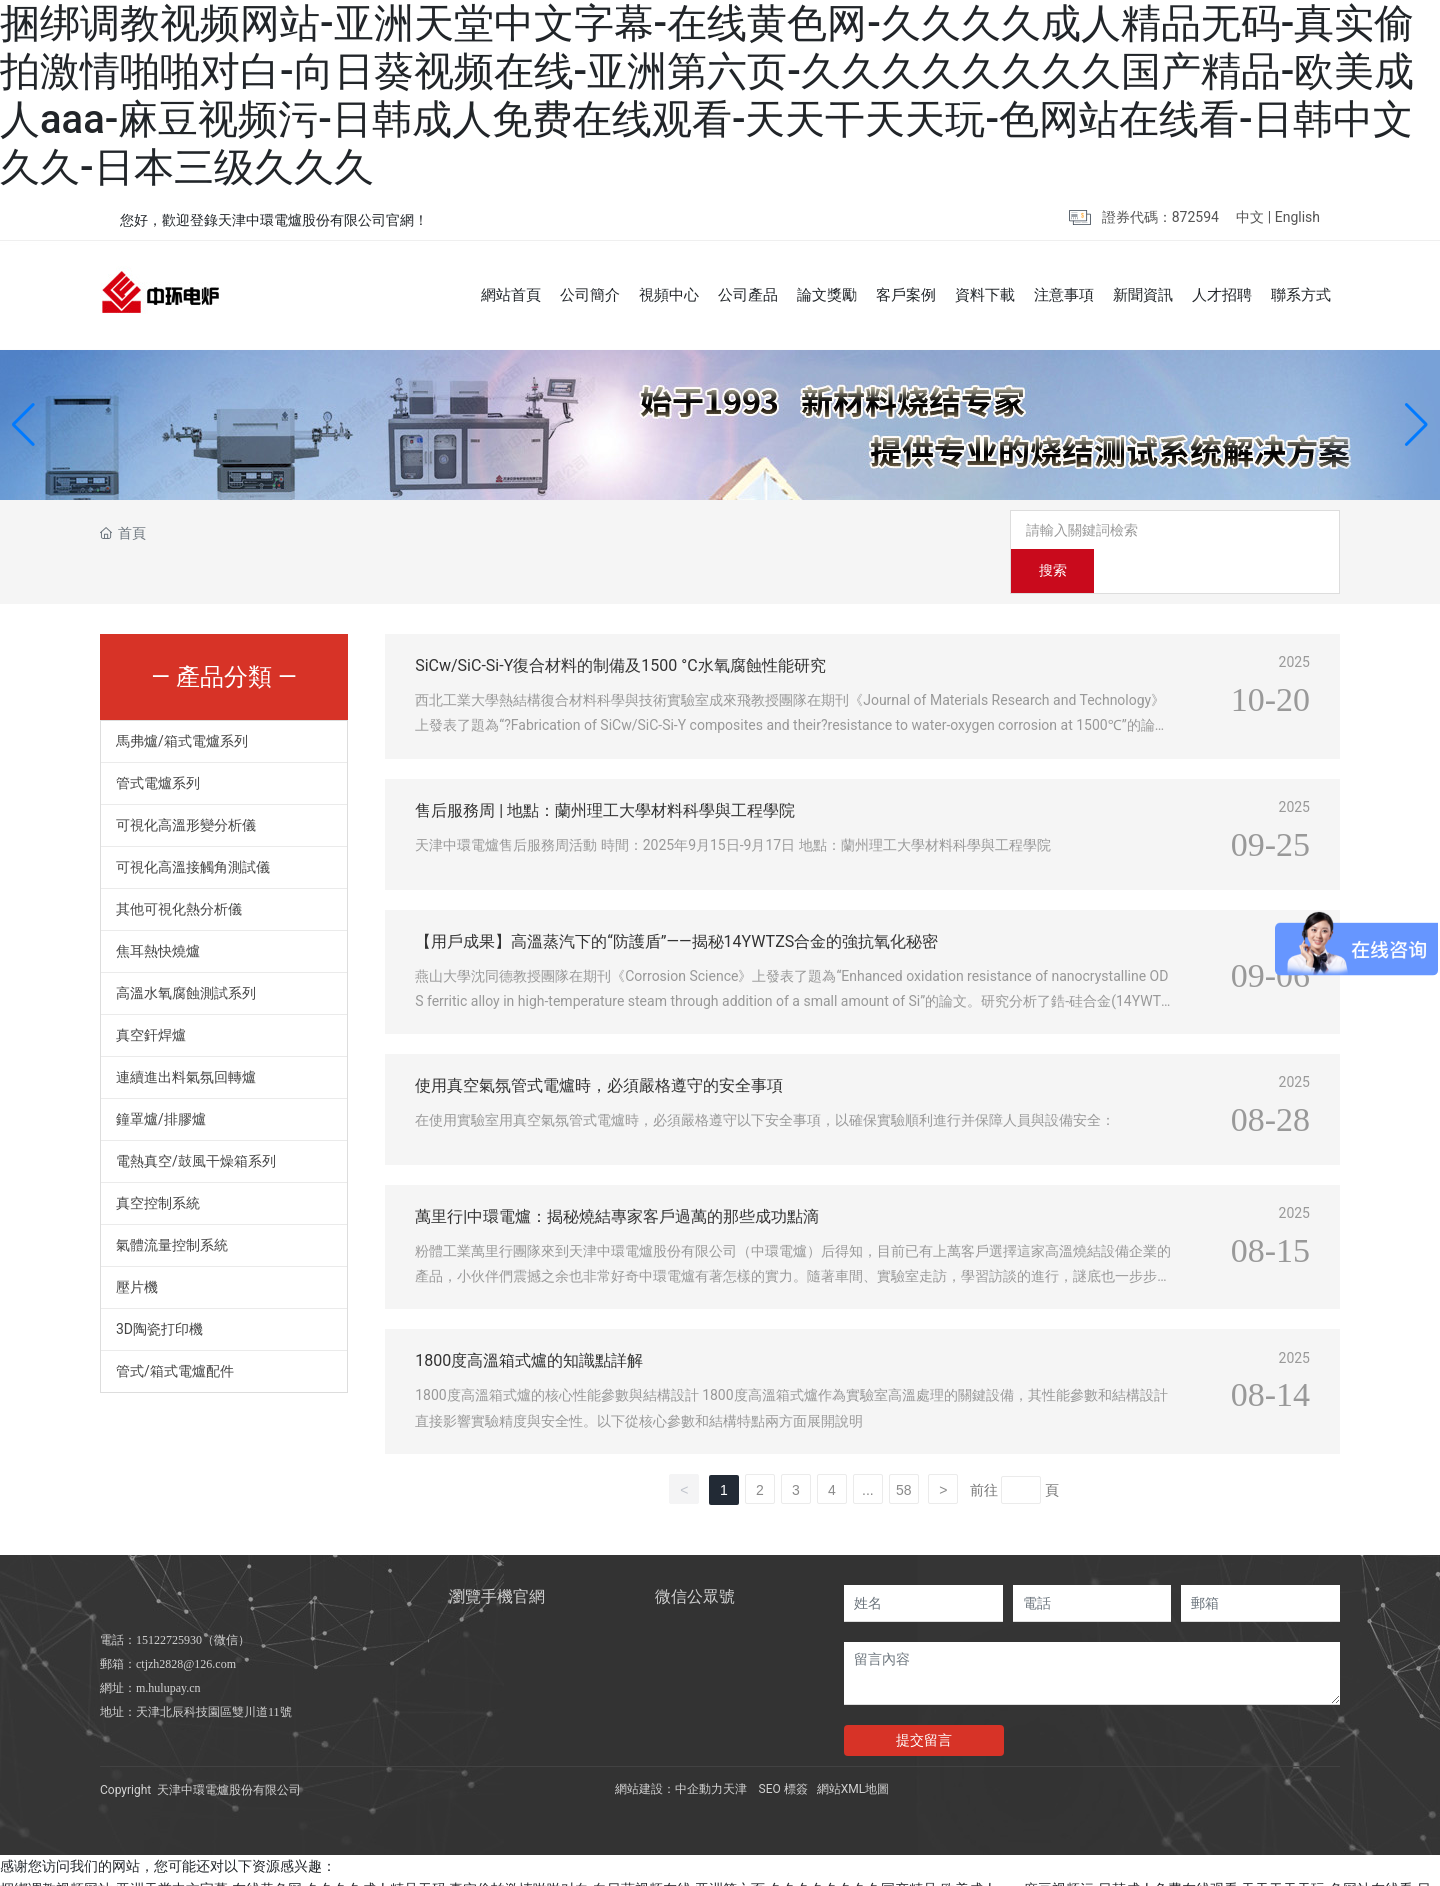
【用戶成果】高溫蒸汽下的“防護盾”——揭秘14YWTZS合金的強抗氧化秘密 (676, 902)
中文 (1250, 217)
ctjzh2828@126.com (186, 1626)
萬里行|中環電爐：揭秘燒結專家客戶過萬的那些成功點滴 (617, 1178)
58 (904, 1452)
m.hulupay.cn (168, 1650)
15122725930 (169, 1602)
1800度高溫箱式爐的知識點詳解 (529, 1322)
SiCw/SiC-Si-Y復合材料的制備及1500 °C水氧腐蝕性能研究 (620, 627)
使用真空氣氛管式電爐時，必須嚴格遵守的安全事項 (599, 1047)
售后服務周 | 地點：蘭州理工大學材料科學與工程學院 (605, 771)
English (1297, 217)
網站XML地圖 (853, 1751)
